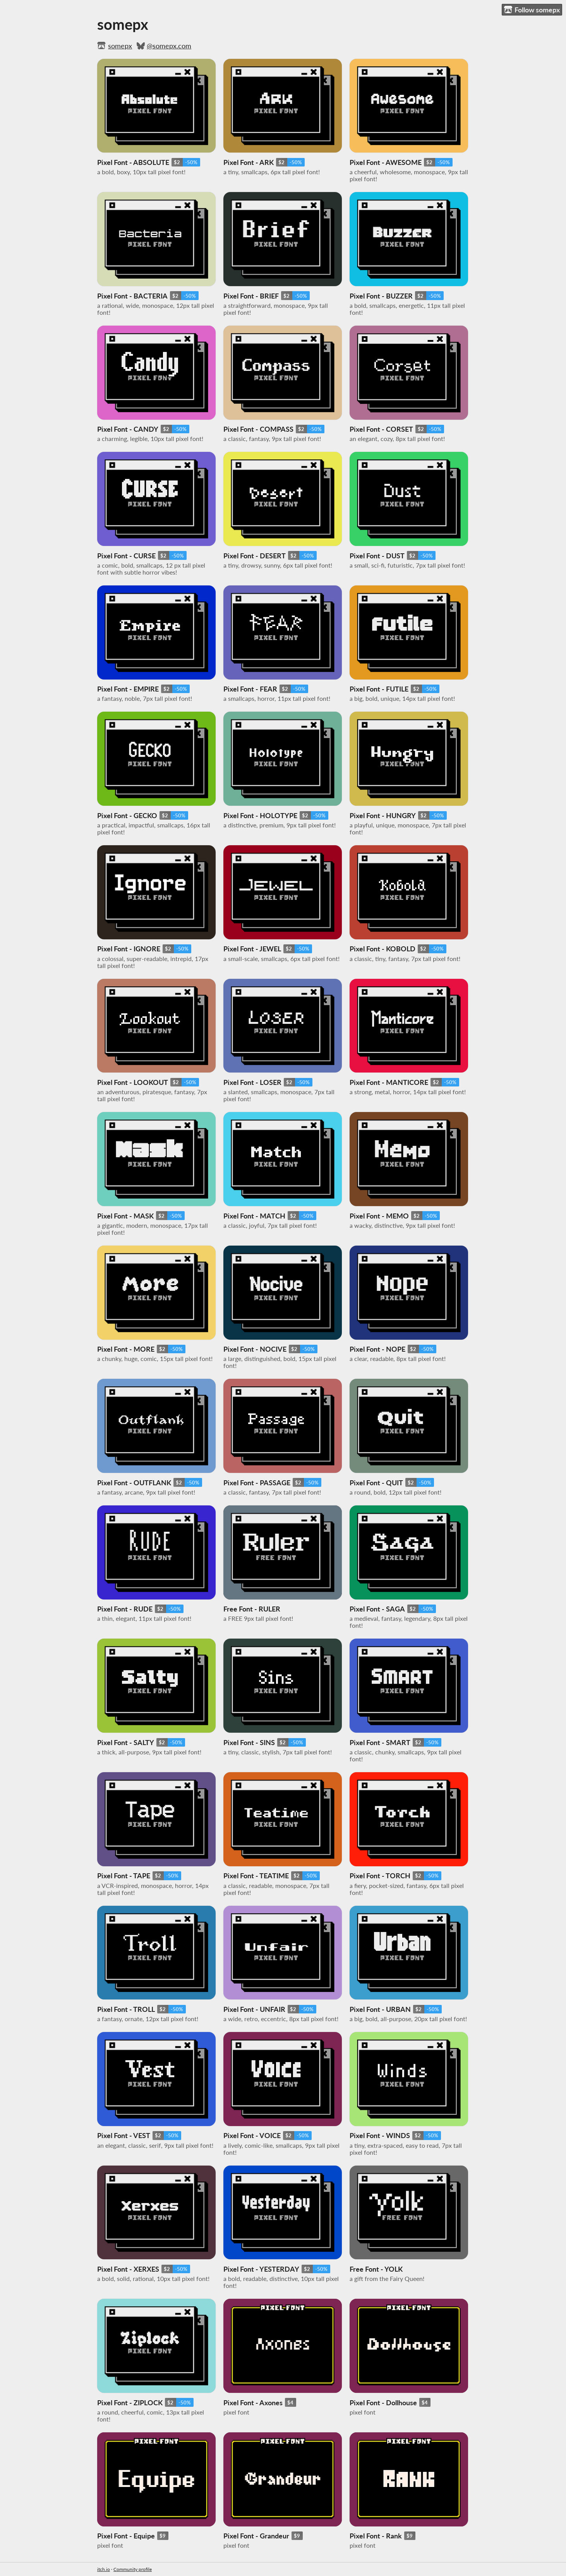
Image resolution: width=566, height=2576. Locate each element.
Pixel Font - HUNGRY (383, 815)
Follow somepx (532, 9)
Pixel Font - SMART (380, 1742)
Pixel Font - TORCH (380, 1875)
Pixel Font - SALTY (125, 1742)
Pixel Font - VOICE (252, 2135)
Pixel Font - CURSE (126, 555)
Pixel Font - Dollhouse (383, 2402)
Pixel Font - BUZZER (381, 296)
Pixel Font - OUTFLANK (134, 1482)
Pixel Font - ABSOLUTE (133, 162)
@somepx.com (169, 45)
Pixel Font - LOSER (252, 1082)
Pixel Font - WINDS (380, 2135)
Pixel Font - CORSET (381, 429)
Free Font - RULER (251, 1609)
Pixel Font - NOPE (377, 1349)
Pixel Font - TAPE (123, 1875)
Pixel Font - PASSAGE (256, 1482)
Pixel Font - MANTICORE (389, 1082)
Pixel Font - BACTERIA (132, 296)
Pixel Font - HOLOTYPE (260, 815)
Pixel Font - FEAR (250, 689)
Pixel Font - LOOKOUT (132, 1082)
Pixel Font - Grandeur (256, 2535)
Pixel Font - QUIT (376, 1482)
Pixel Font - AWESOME (386, 162)
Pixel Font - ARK (248, 162)
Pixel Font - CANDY (127, 429)
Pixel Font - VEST (123, 2135)
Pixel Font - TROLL (126, 2009)
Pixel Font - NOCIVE (254, 1349)
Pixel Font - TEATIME (256, 1875)
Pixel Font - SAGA (377, 1609)
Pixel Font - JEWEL (252, 948)
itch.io (103, 2569)
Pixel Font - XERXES (128, 2269)
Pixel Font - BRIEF (251, 296)
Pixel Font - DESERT (254, 555)
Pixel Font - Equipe (126, 2535)
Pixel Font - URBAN (380, 2009)
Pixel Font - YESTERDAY (261, 2269)
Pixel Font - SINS (249, 1742)
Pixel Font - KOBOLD (382, 948)
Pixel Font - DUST (377, 555)
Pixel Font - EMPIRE (128, 689)
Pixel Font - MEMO (379, 1216)
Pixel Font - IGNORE (128, 948)
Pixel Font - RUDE (125, 1609)
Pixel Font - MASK (125, 1216)
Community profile (132, 2569)
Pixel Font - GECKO (127, 815)
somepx (120, 45)
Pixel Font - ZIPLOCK (130, 2402)
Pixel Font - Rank (376, 2535)
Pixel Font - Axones (253, 2402)
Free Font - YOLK (376, 2269)
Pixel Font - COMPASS (258, 429)
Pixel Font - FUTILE (379, 689)
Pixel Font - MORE (125, 1349)
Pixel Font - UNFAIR (254, 2009)
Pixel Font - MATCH (254, 1216)
